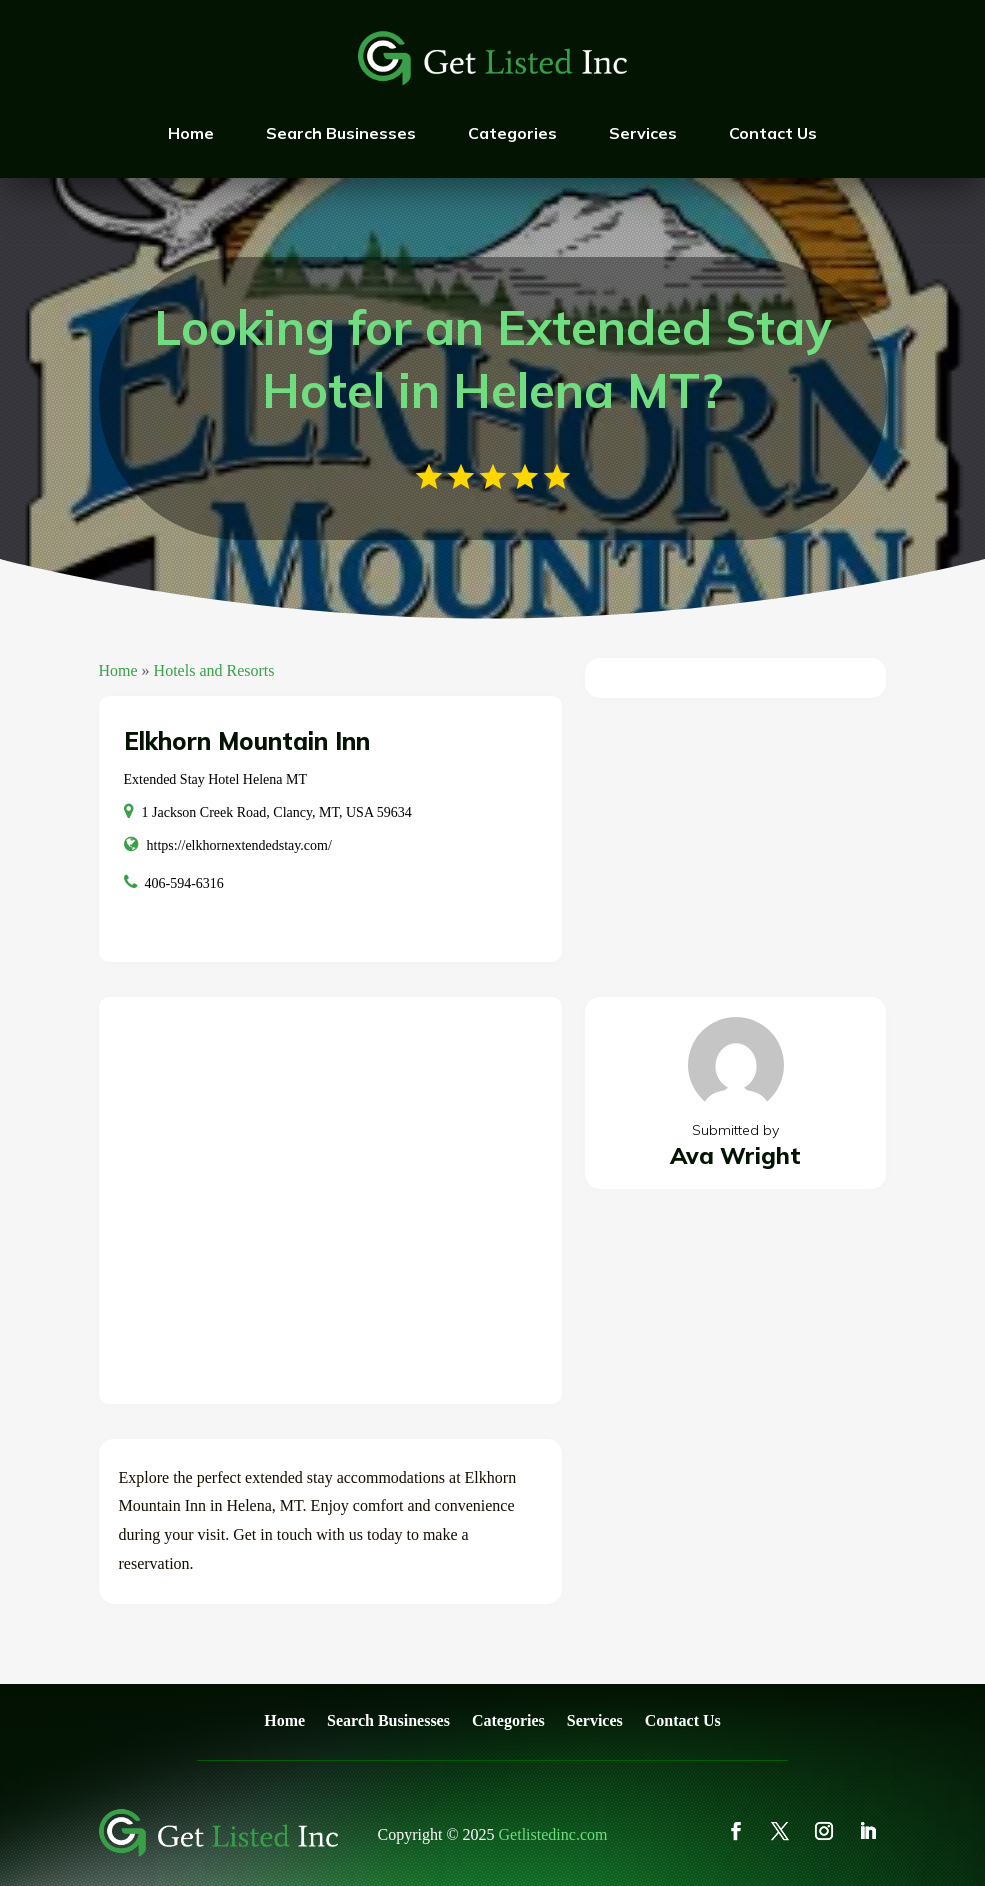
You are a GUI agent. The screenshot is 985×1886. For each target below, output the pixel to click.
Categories (512, 133)
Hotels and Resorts (214, 670)
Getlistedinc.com (553, 1834)
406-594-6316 (184, 883)
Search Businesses (341, 133)
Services (643, 133)
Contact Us (773, 133)
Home (191, 133)
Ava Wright (735, 1155)
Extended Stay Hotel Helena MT (216, 779)
